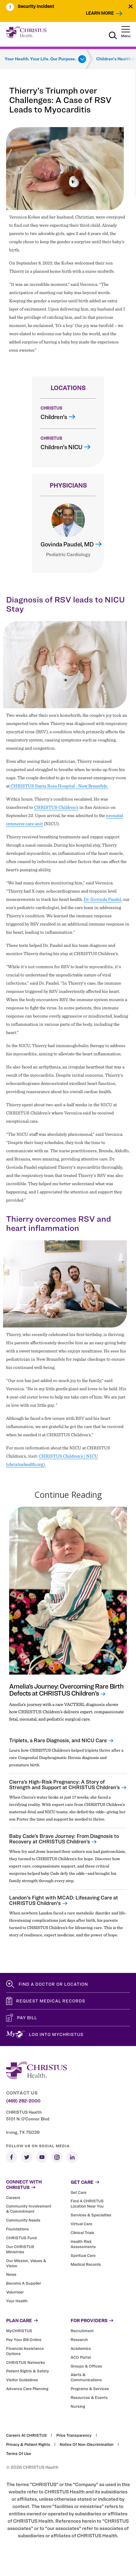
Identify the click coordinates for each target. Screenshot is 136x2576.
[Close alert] (130, 6)
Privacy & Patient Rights (28, 2444)
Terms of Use (18, 2453)
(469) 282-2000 (23, 2100)
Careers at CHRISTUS (26, 2435)
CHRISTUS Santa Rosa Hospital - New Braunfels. (59, 786)
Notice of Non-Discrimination (86, 2444)
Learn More (100, 13)
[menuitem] (40, 7)
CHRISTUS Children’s (56, 807)
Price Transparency (74, 2435)
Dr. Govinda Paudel (102, 899)
